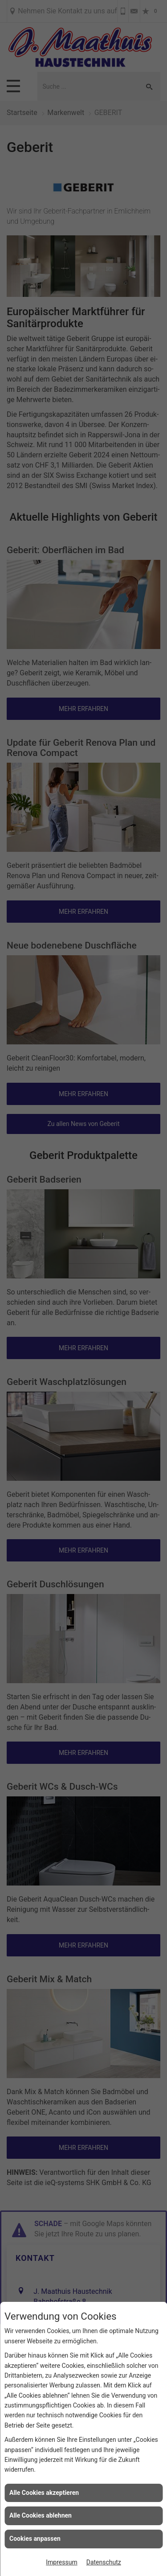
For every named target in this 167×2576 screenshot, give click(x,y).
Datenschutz (103, 2562)
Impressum (61, 2562)
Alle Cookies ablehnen (40, 2515)
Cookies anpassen (35, 2538)
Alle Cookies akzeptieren (44, 2492)
